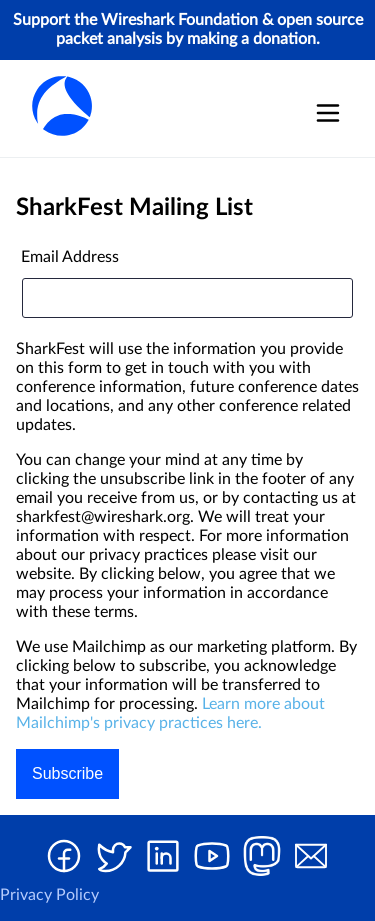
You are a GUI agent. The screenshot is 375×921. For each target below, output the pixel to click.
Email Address (70, 257)
